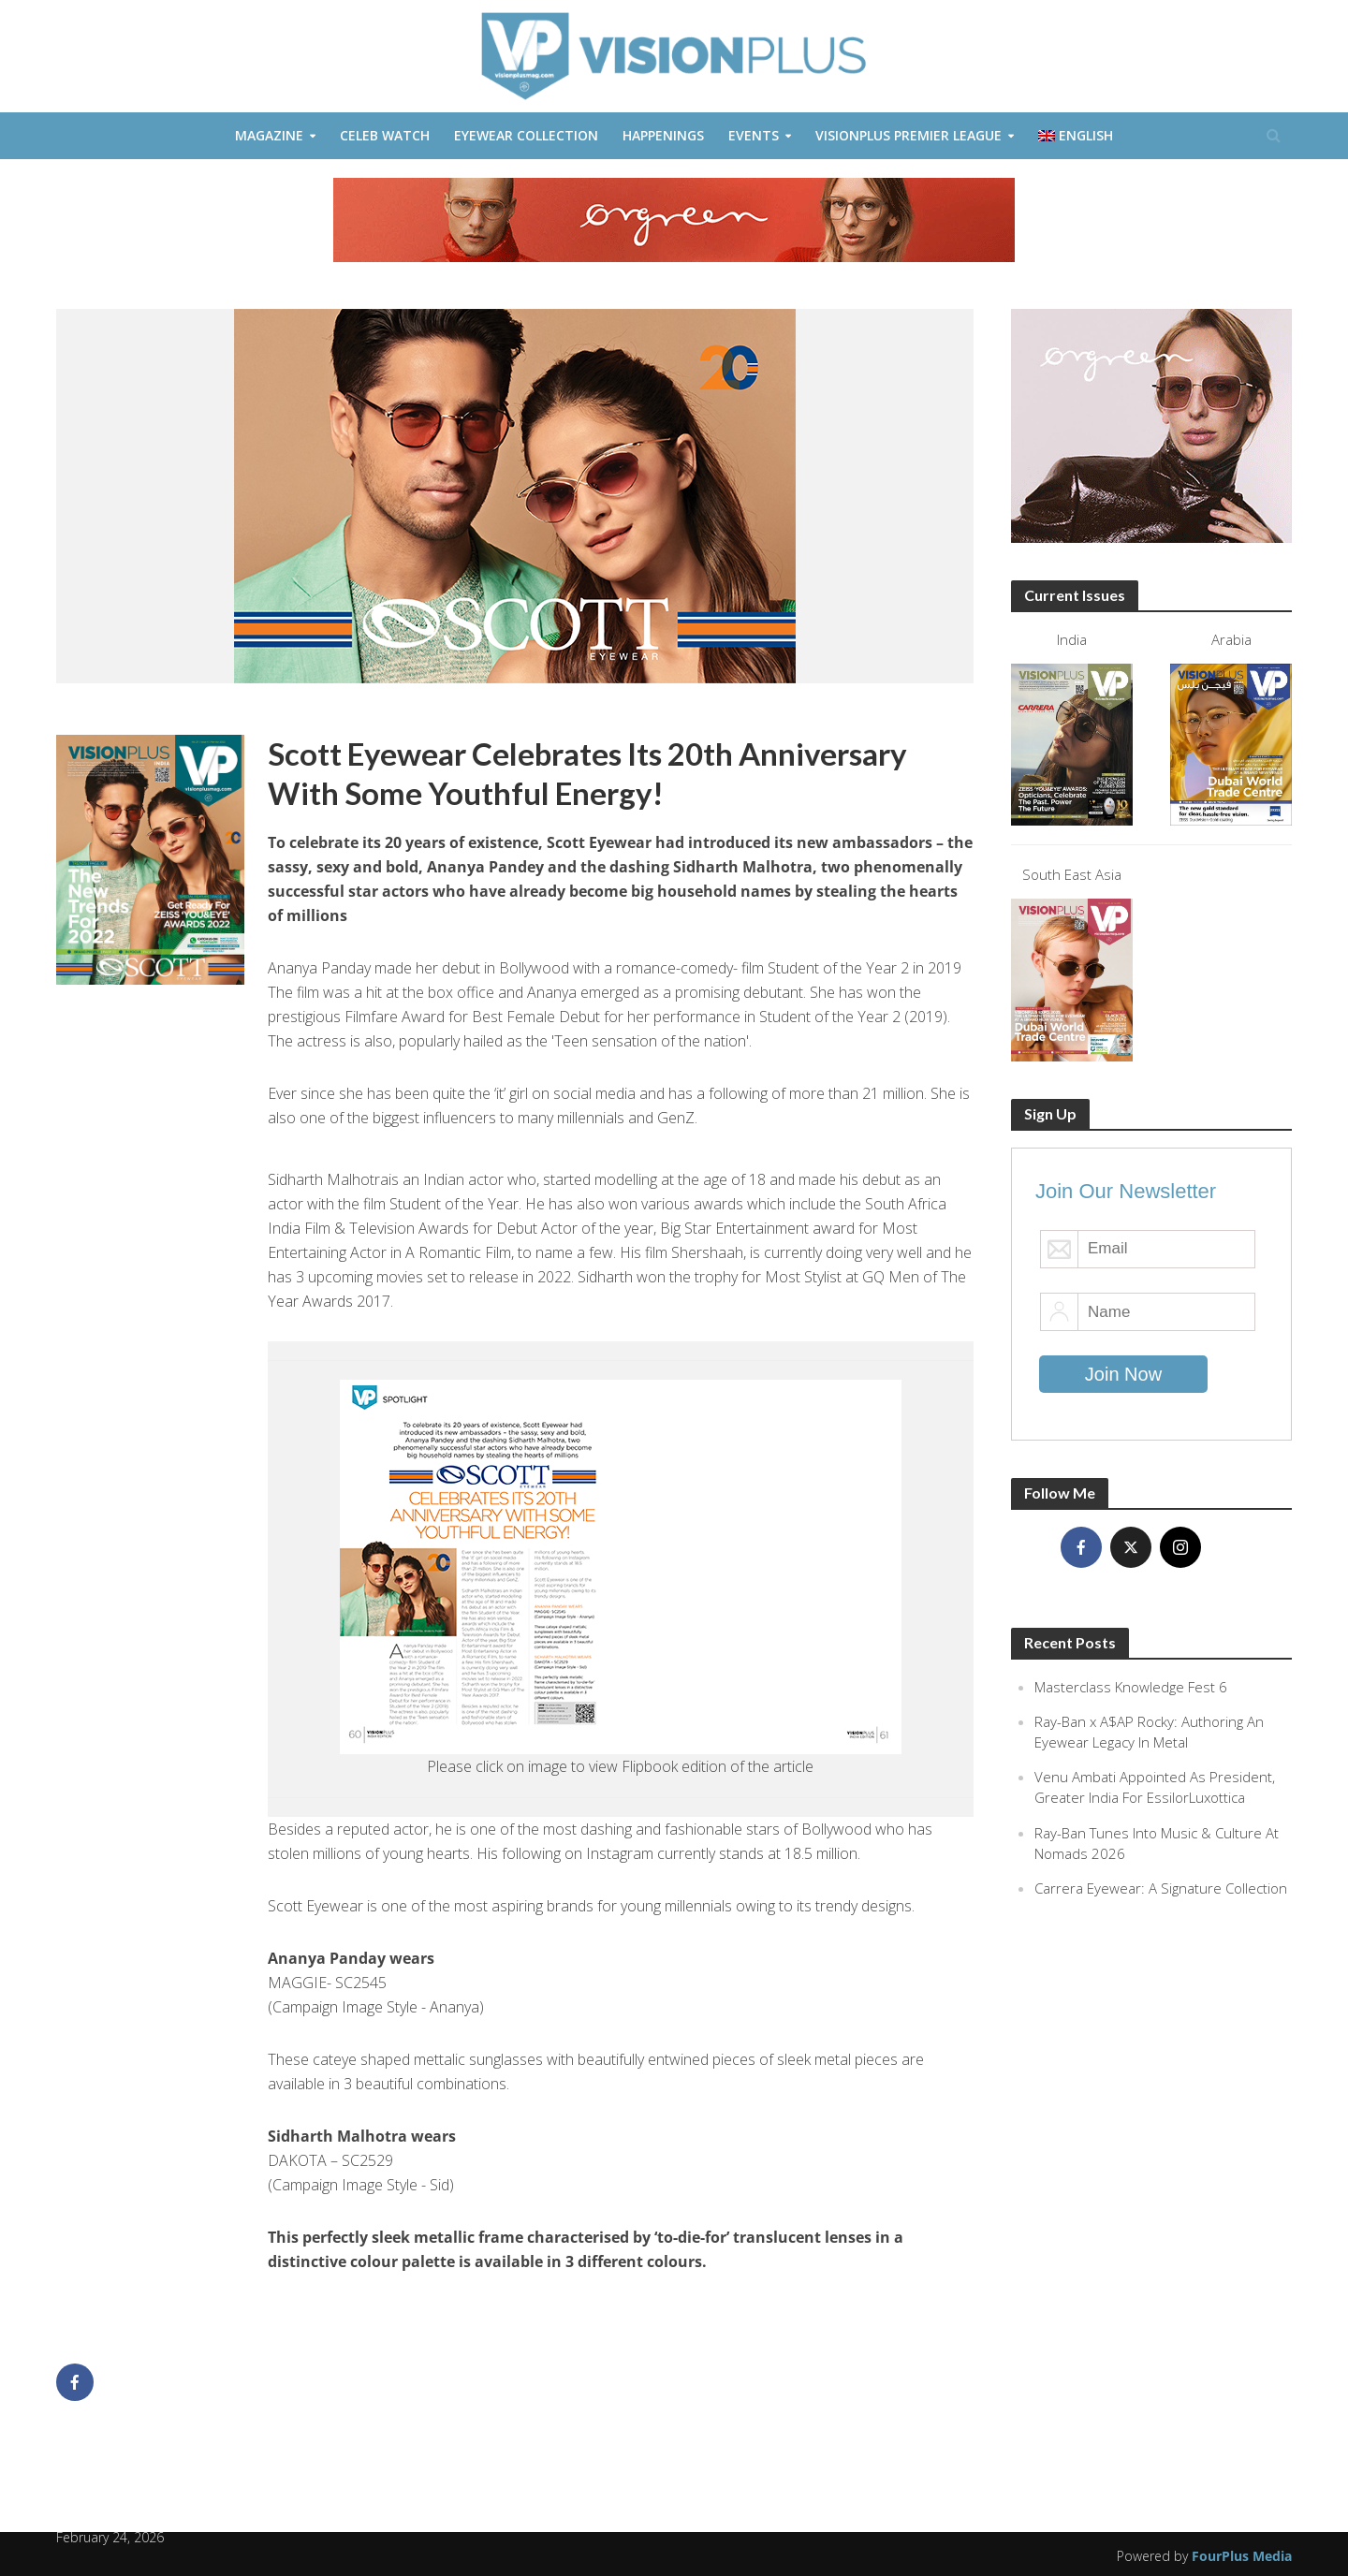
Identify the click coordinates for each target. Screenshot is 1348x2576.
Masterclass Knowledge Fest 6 (1130, 1686)
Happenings (663, 135)
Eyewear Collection (526, 135)
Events (753, 135)
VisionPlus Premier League (908, 135)
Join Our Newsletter (1125, 1191)
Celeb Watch (385, 135)
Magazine (269, 135)
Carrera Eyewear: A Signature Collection (1160, 1888)
